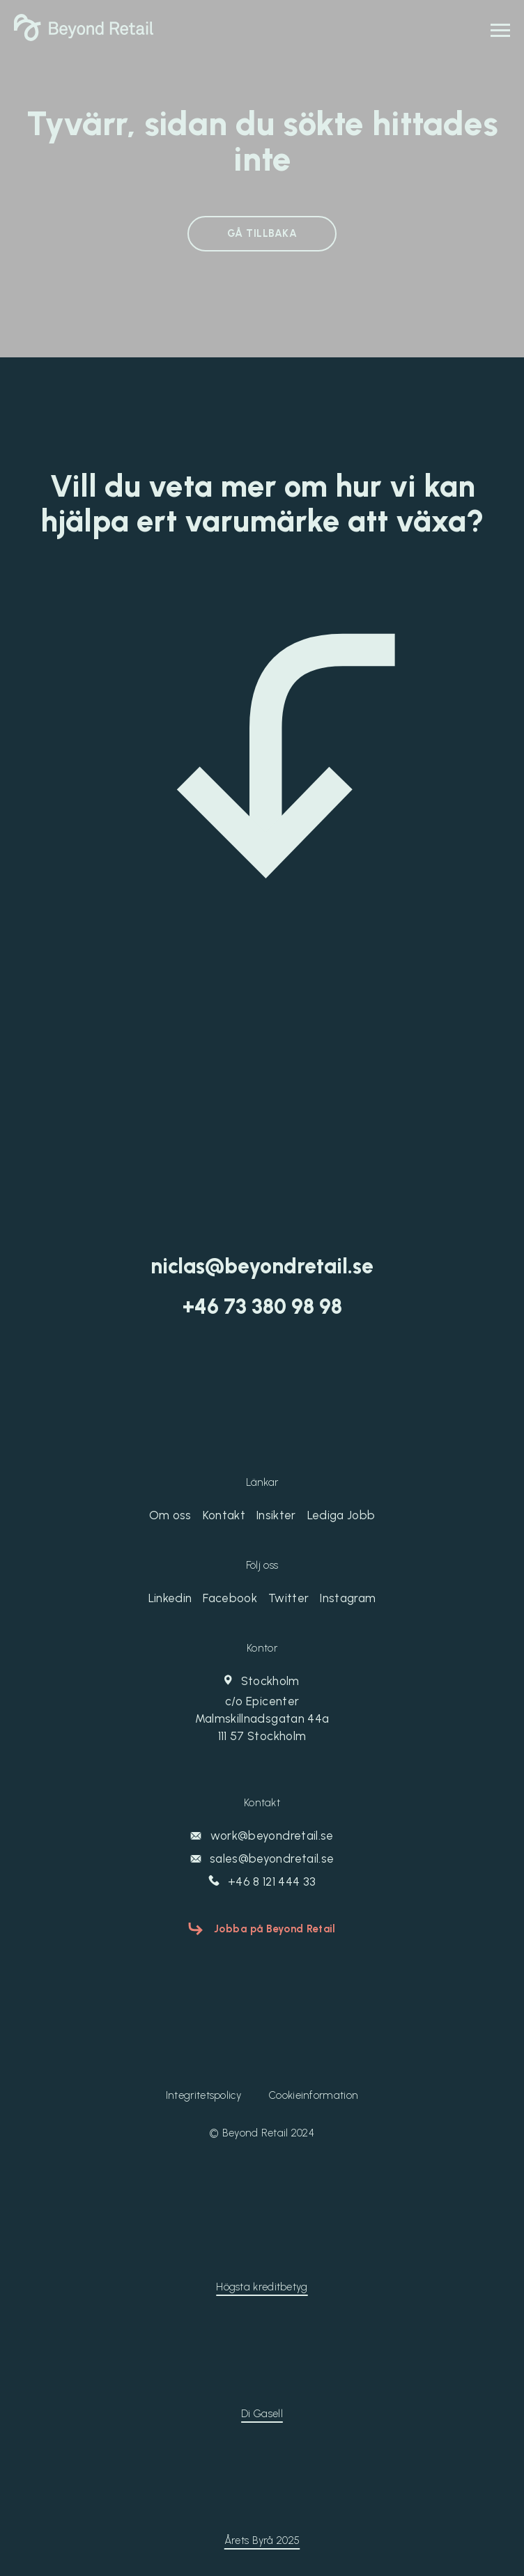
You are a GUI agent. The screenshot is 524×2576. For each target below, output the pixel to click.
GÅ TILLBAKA (262, 233)
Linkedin (170, 1598)
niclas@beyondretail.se (262, 1266)
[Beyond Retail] (83, 37)
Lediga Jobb (341, 1515)
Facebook (230, 1598)
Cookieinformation (313, 2095)
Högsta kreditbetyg (261, 2287)
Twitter (288, 1598)
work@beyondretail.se (261, 1835)
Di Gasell (262, 2413)
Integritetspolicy (203, 2095)
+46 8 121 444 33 (262, 1881)
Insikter (276, 1515)
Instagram (348, 1598)
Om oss (170, 1515)
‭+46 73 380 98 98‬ (262, 1307)
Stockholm (262, 1709)
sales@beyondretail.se (262, 1858)
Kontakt (224, 1515)
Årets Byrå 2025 (262, 2540)
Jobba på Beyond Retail (275, 1929)
